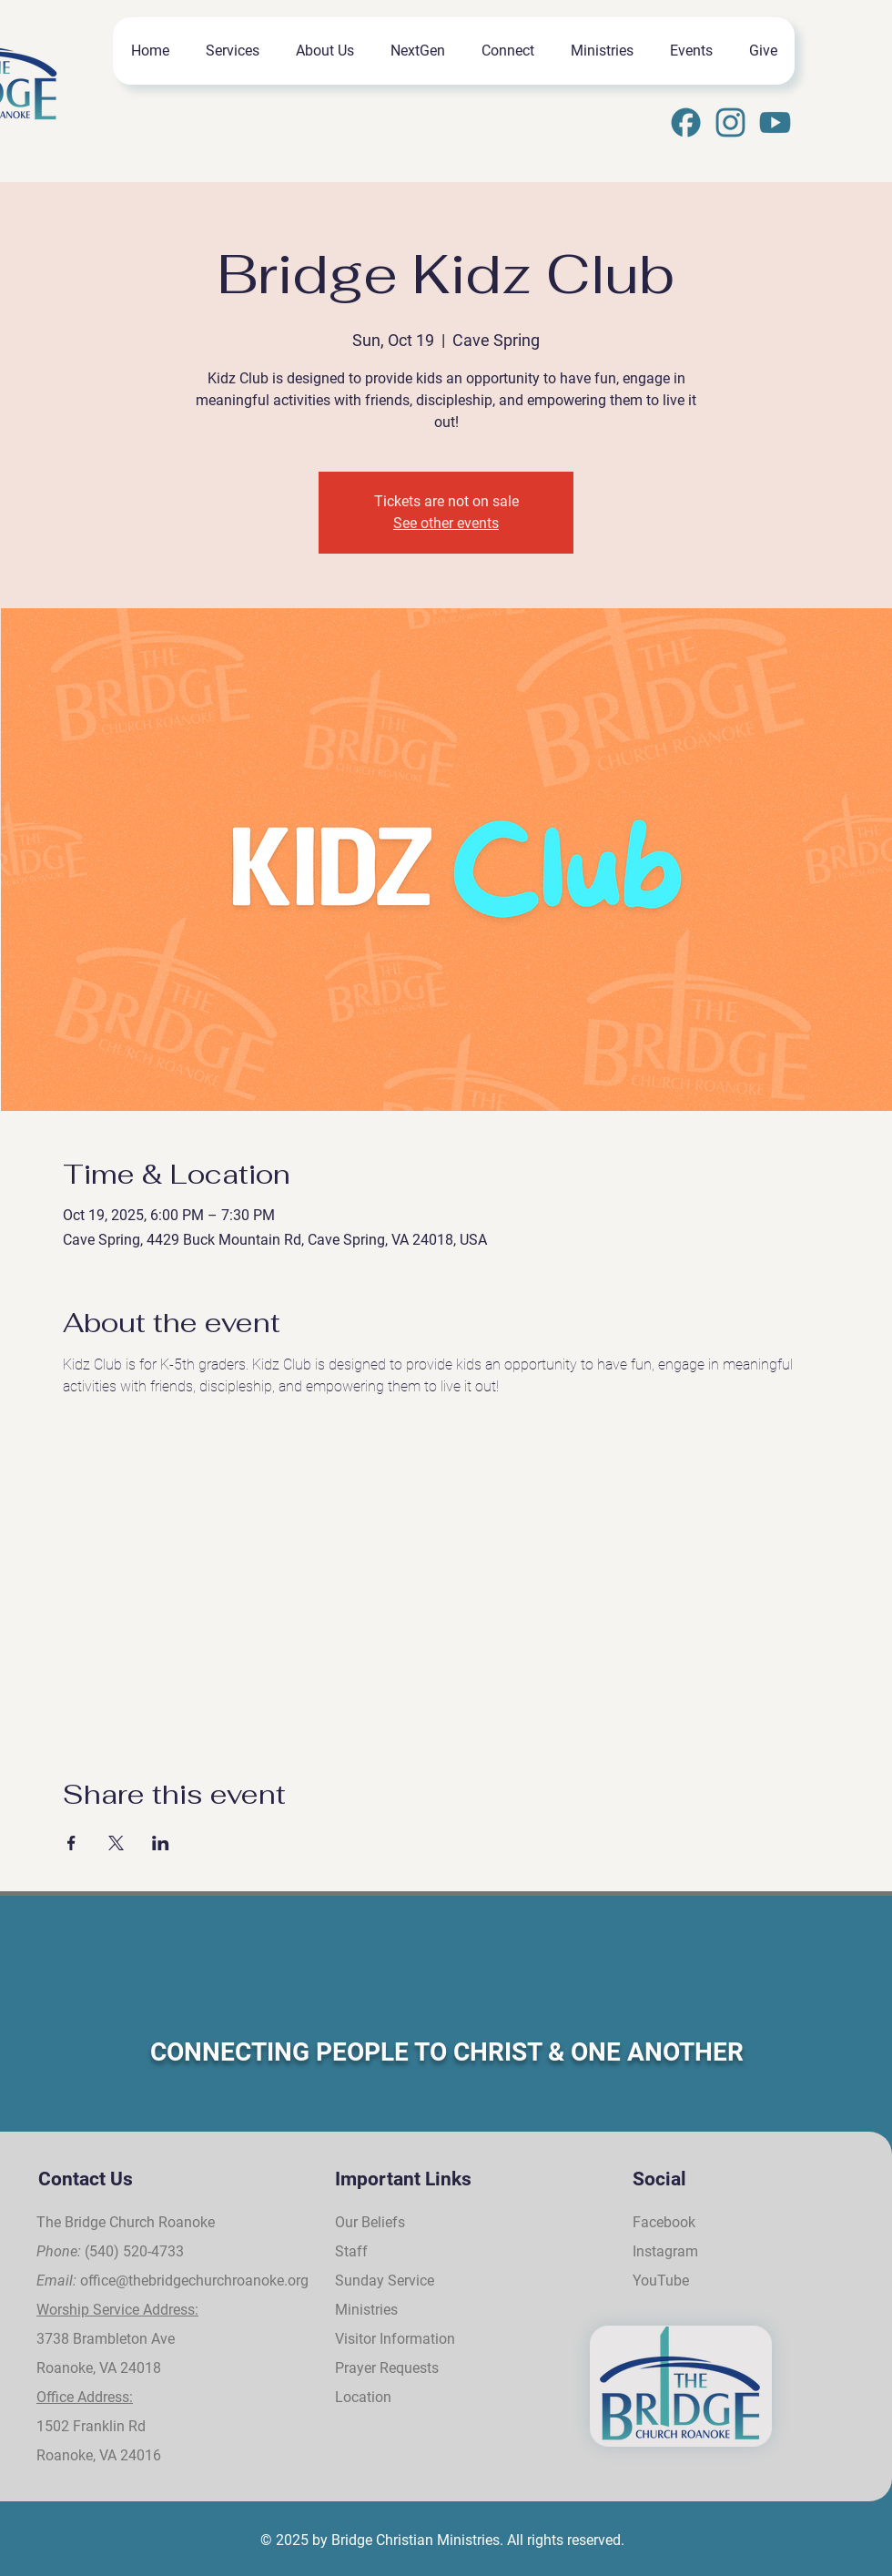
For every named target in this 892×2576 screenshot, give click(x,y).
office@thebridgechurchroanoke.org (194, 2280)
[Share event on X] (116, 1843)
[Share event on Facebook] (71, 1843)
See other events (446, 523)
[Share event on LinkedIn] (160, 1843)
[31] (686, 122)
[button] (232, 51)
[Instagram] (730, 122)
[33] (775, 122)
